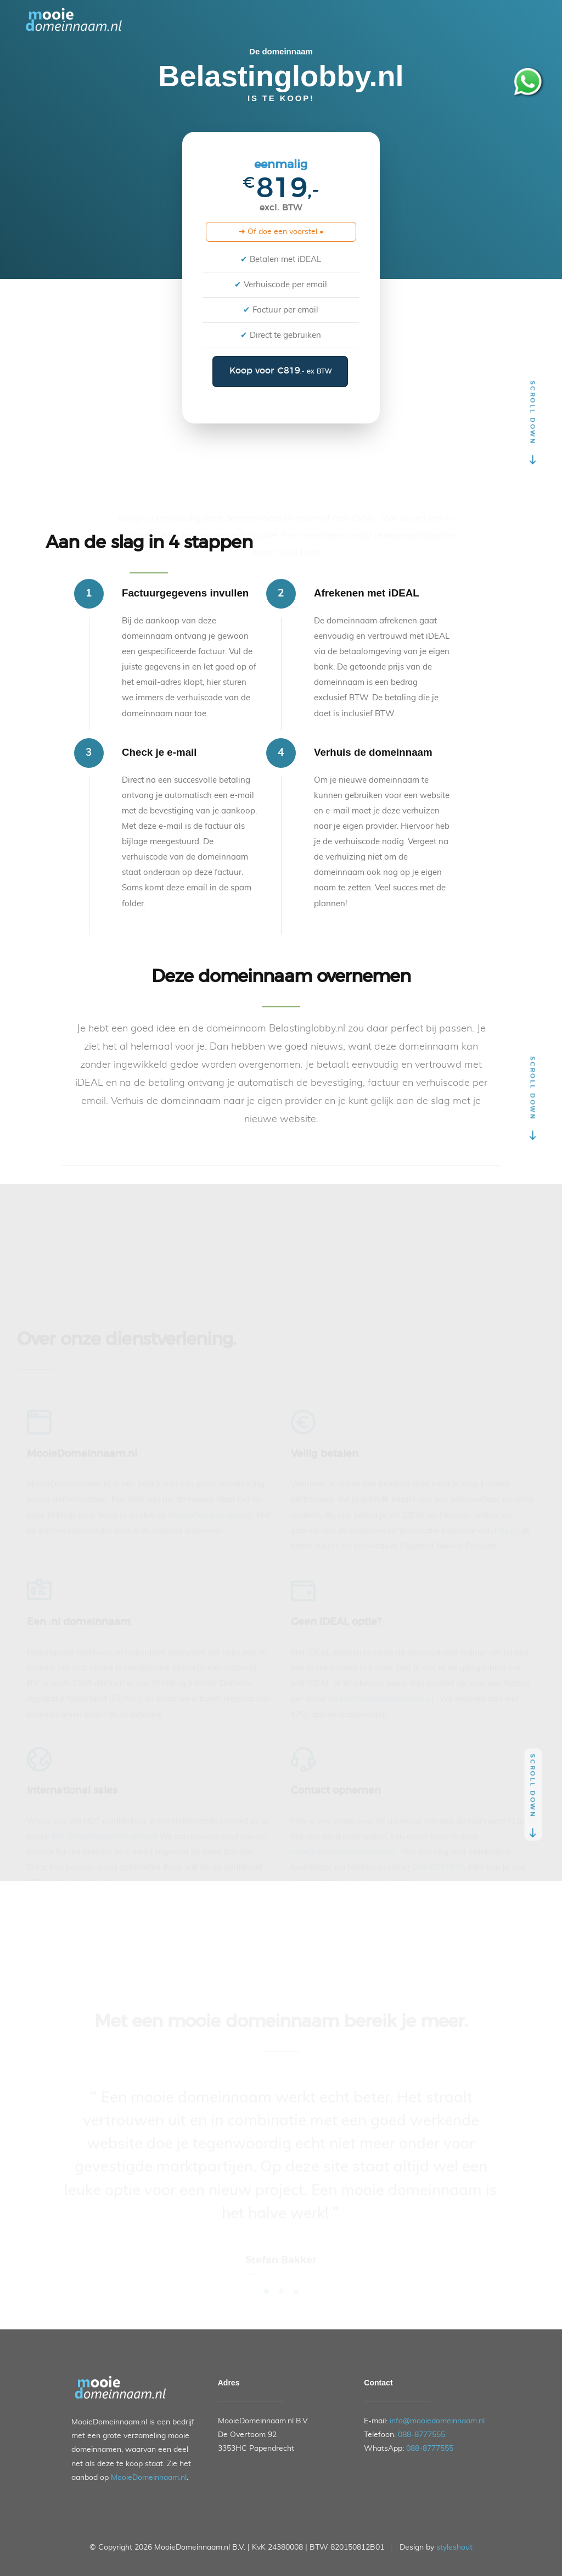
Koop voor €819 (280, 370)
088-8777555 (421, 2435)
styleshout (454, 2547)
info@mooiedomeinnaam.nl (437, 2421)
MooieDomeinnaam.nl (149, 2478)
